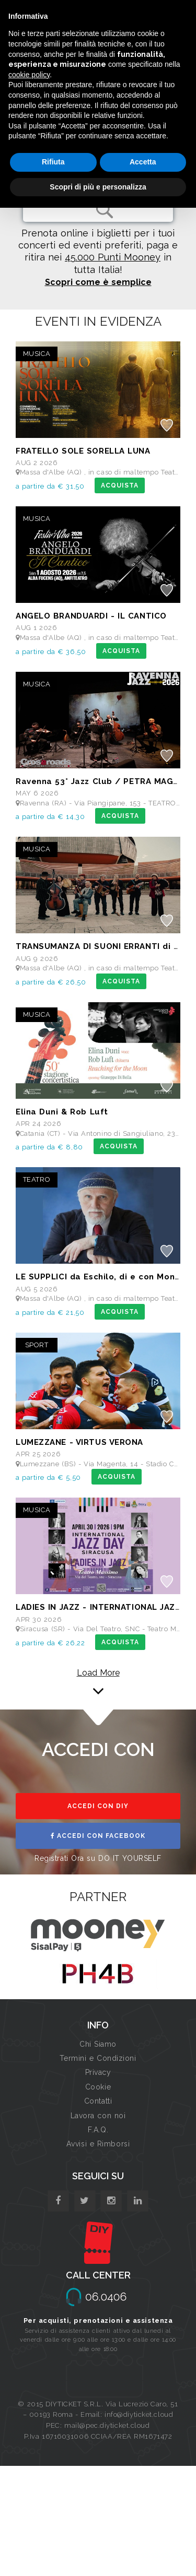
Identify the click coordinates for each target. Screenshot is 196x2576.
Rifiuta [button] (53, 162)
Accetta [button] (143, 162)
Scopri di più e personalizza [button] (98, 187)
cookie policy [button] (29, 74)
